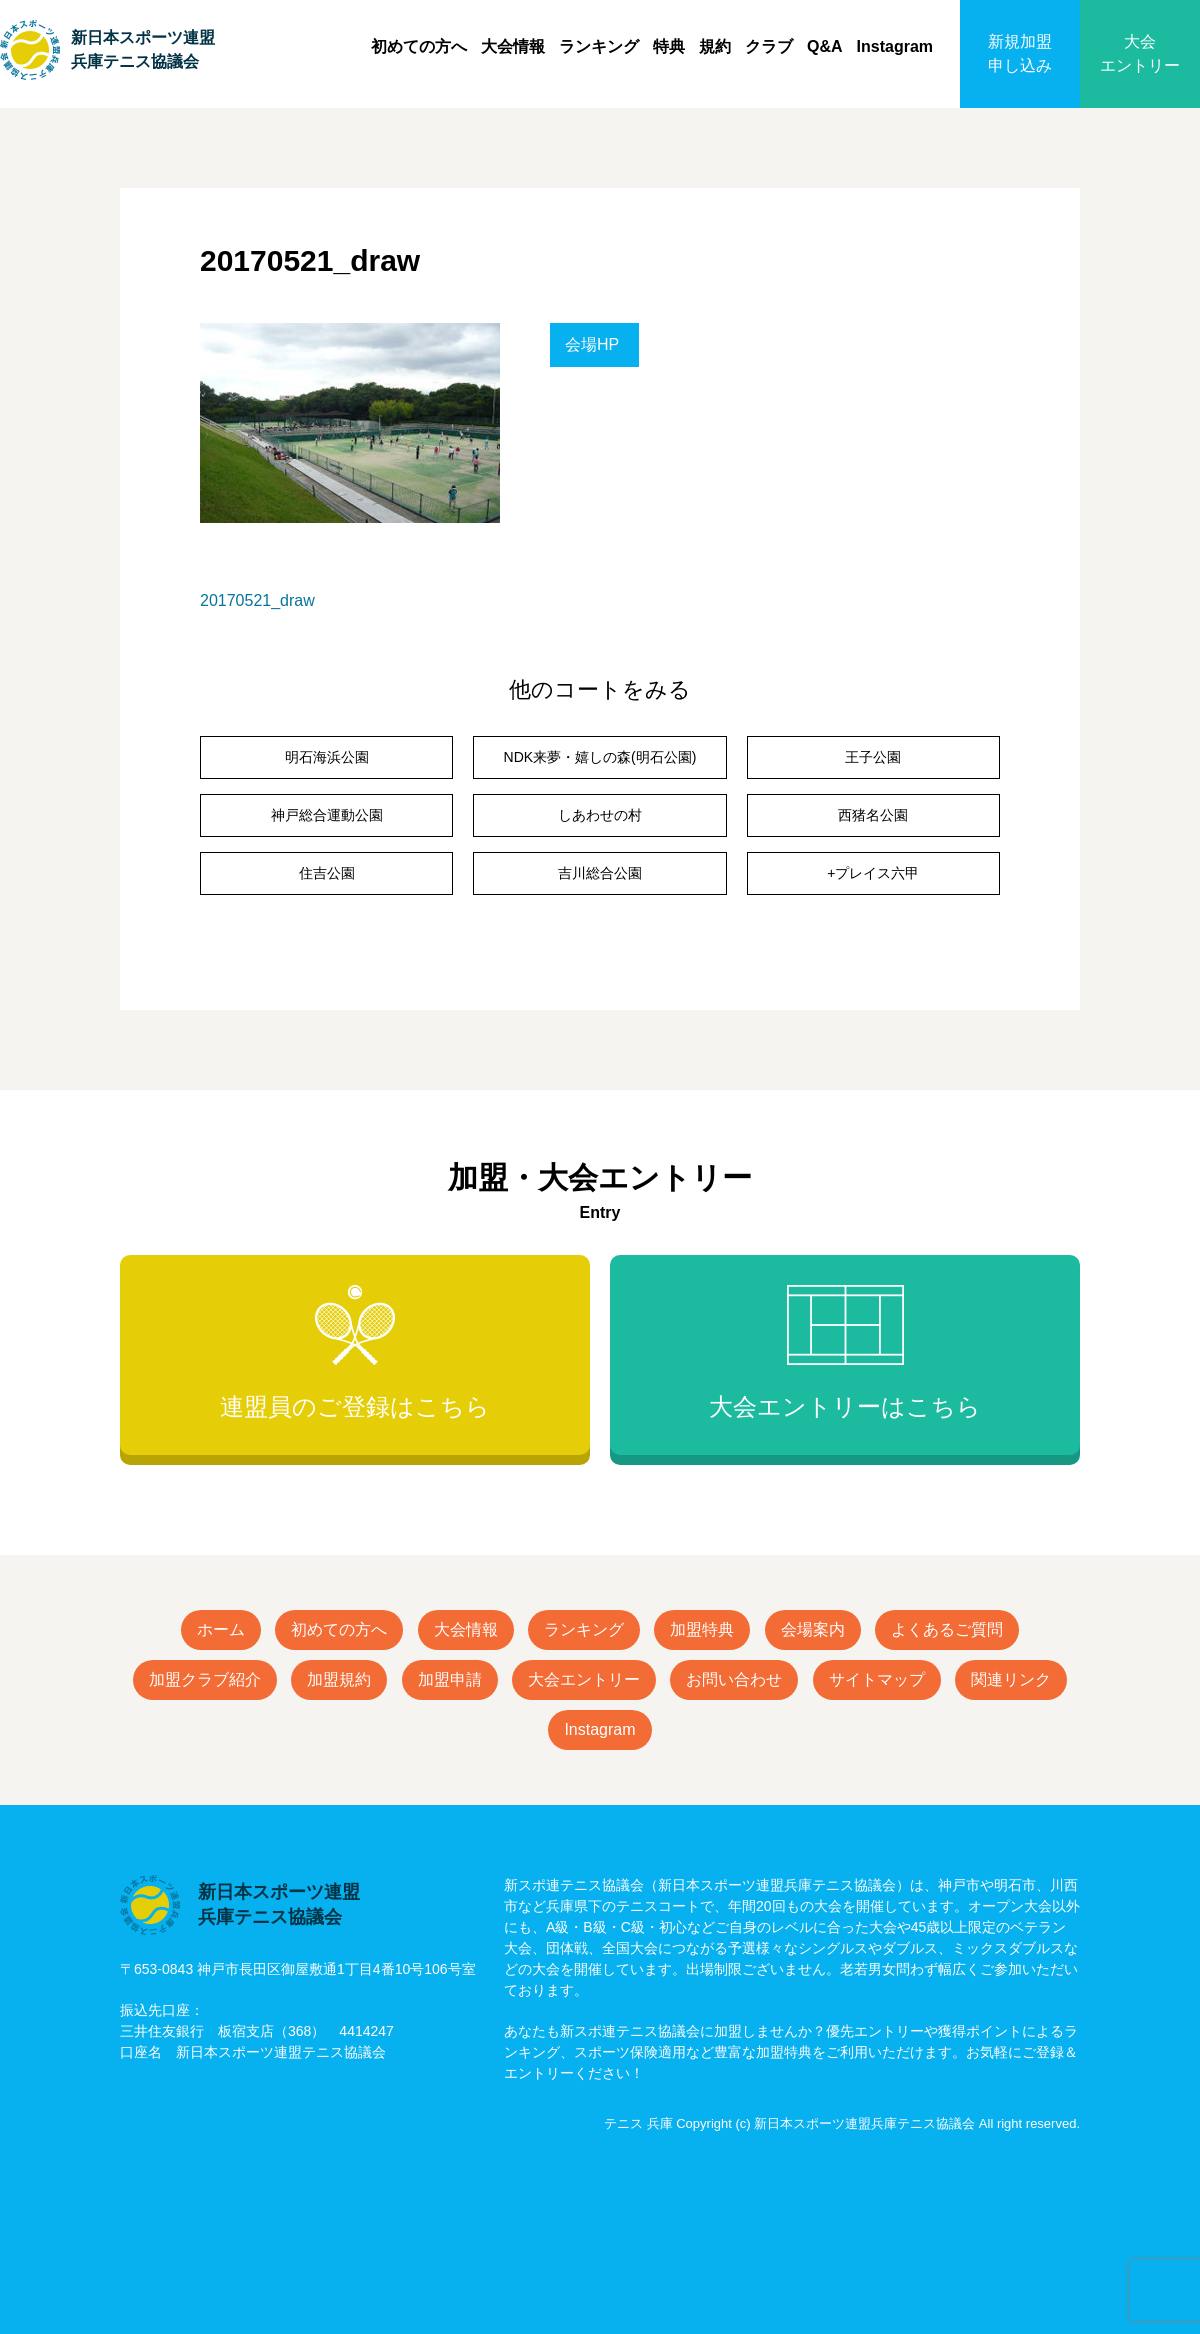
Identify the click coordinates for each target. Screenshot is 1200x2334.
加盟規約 (339, 1679)
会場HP (592, 344)
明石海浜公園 (327, 757)
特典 (669, 46)
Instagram (895, 46)
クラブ (769, 46)
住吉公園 (327, 873)
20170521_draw (257, 600)
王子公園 (873, 757)
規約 (715, 46)
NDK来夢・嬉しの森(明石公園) (600, 757)
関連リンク (1011, 1679)
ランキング (599, 46)
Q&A (825, 46)
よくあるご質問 (947, 1629)
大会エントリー (1140, 53)
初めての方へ (419, 46)
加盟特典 (702, 1629)
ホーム (221, 1629)
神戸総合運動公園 (327, 815)
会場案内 (813, 1629)
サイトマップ (877, 1679)
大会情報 (513, 46)
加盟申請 (450, 1679)
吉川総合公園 (600, 873)
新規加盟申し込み (1020, 53)
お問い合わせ (734, 1679)
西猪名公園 (873, 815)
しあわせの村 (600, 815)
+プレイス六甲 (873, 873)
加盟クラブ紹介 (205, 1679)
